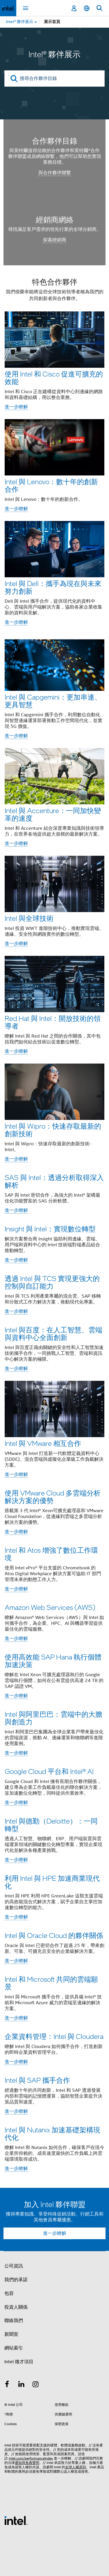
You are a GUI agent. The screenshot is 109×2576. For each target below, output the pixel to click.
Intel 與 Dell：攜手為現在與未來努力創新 (53, 587)
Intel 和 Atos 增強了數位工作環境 (51, 1553)
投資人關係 (16, 2307)
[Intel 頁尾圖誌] (16, 2520)
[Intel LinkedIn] (21, 2385)
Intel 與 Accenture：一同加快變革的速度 (53, 814)
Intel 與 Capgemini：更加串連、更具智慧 (53, 700)
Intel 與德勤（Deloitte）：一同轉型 (51, 1824)
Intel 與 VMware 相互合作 (43, 1443)
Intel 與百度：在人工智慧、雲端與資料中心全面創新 (53, 1333)
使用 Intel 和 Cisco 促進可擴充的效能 (54, 377)
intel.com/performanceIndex (31, 2458)
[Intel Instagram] (36, 2385)
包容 (9, 2293)
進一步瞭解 (16, 407)
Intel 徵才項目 (18, 2362)
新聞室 (11, 2334)
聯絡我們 (13, 2321)
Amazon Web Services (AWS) (50, 1607)
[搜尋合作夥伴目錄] (54, 78)
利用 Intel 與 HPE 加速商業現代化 (52, 1881)
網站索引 (13, 2348)
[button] (54, 1226)
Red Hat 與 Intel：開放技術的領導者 (53, 1022)
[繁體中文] (86, 8)
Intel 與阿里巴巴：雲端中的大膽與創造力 (53, 1717)
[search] (14, 78)
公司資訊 (13, 2266)
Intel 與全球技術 (29, 918)
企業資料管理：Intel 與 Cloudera (54, 2036)
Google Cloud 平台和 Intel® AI (49, 1771)
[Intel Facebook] (7, 2385)
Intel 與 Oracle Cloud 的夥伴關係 (54, 1935)
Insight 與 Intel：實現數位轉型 (50, 1228)
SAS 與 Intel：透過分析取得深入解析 (54, 1181)
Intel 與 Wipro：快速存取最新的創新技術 (53, 1129)
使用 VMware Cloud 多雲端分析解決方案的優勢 (53, 1496)
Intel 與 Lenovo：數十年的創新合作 (51, 485)
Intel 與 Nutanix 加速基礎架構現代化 (52, 2133)
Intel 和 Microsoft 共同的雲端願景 (51, 1982)
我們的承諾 (16, 2280)
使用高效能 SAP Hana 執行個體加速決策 (53, 1660)
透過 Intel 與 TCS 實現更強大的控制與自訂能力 (52, 1282)
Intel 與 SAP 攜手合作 (37, 2079)
